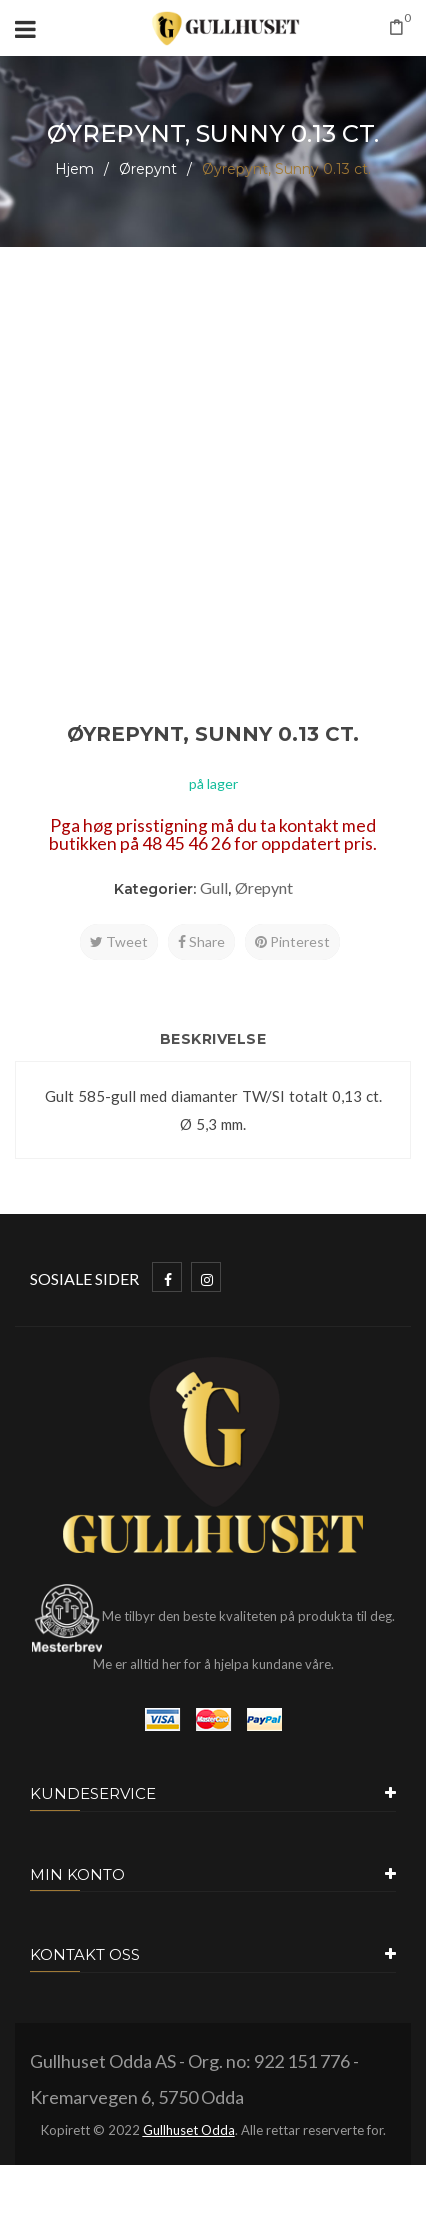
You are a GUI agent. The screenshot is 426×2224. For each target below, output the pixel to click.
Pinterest (292, 941)
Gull (214, 887)
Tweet (119, 941)
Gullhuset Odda (189, 2130)
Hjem (74, 169)
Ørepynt (148, 169)
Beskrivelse (213, 1039)
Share (201, 941)
